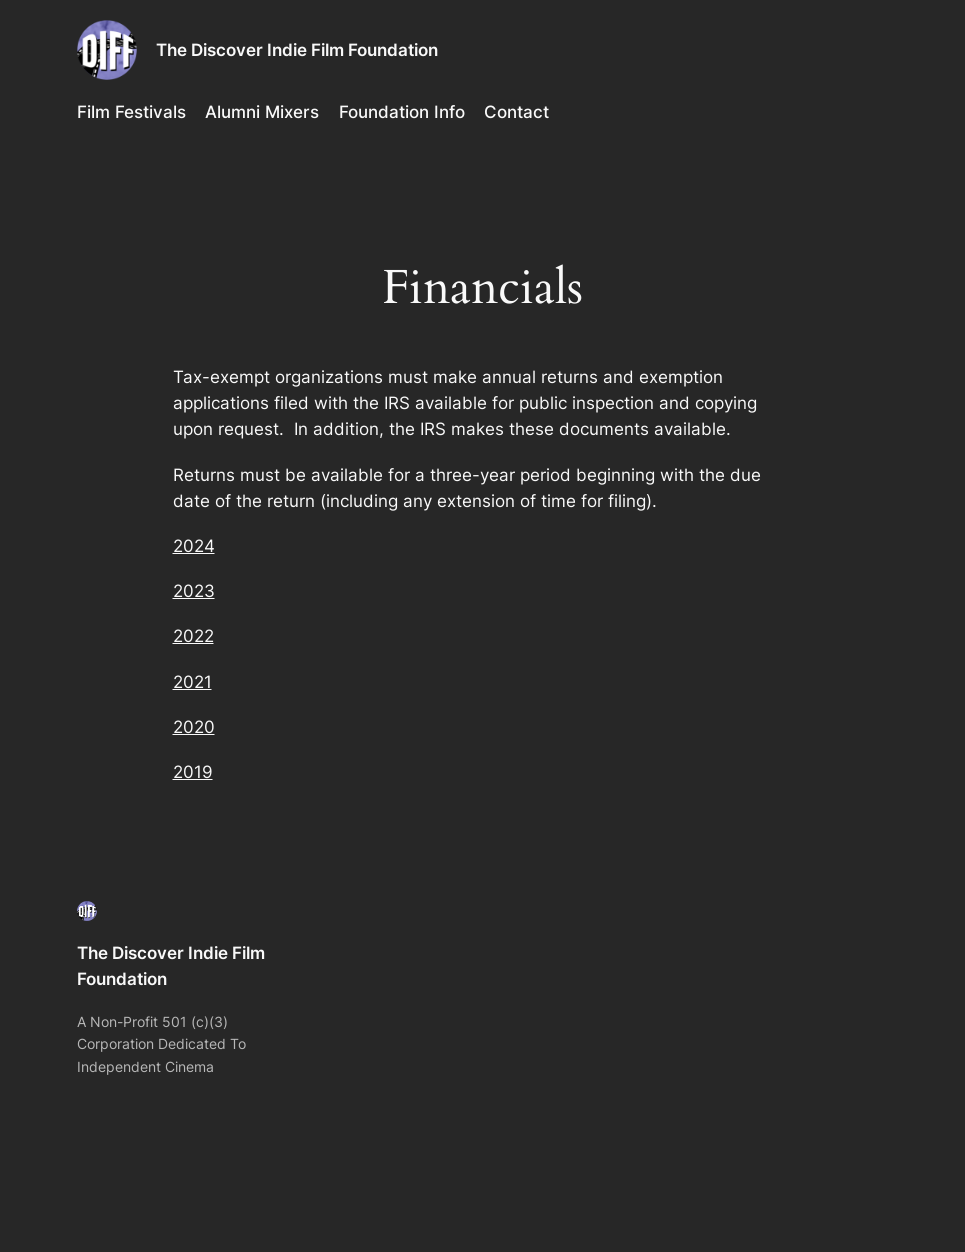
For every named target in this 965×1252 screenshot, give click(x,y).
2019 (193, 772)
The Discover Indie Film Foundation (297, 49)
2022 (193, 636)
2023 (194, 591)
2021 (192, 682)
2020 (194, 727)
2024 (194, 546)
